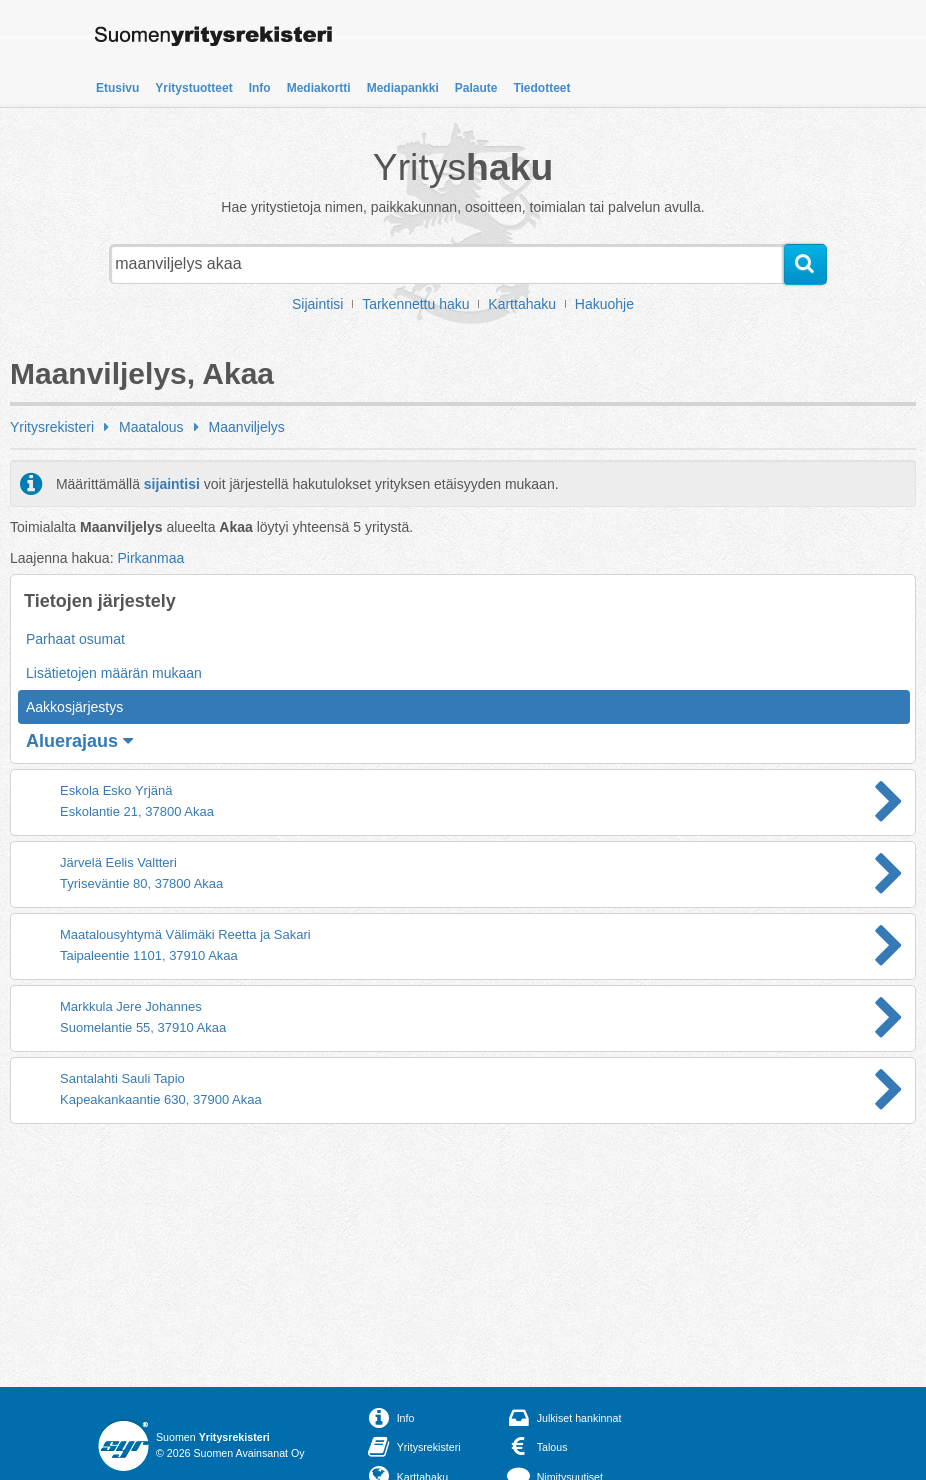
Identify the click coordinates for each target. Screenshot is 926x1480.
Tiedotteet (541, 88)
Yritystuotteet (193, 88)
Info (260, 88)
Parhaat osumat (75, 639)
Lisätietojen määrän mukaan (114, 673)
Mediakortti (319, 88)
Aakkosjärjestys (74, 707)
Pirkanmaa (150, 558)
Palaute (476, 88)
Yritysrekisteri (52, 427)
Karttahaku (522, 304)
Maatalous (151, 427)
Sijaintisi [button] (317, 304)
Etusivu (117, 88)
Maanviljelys (247, 427)
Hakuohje (604, 304)
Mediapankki (403, 88)
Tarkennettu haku (415, 304)
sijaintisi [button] (172, 484)
